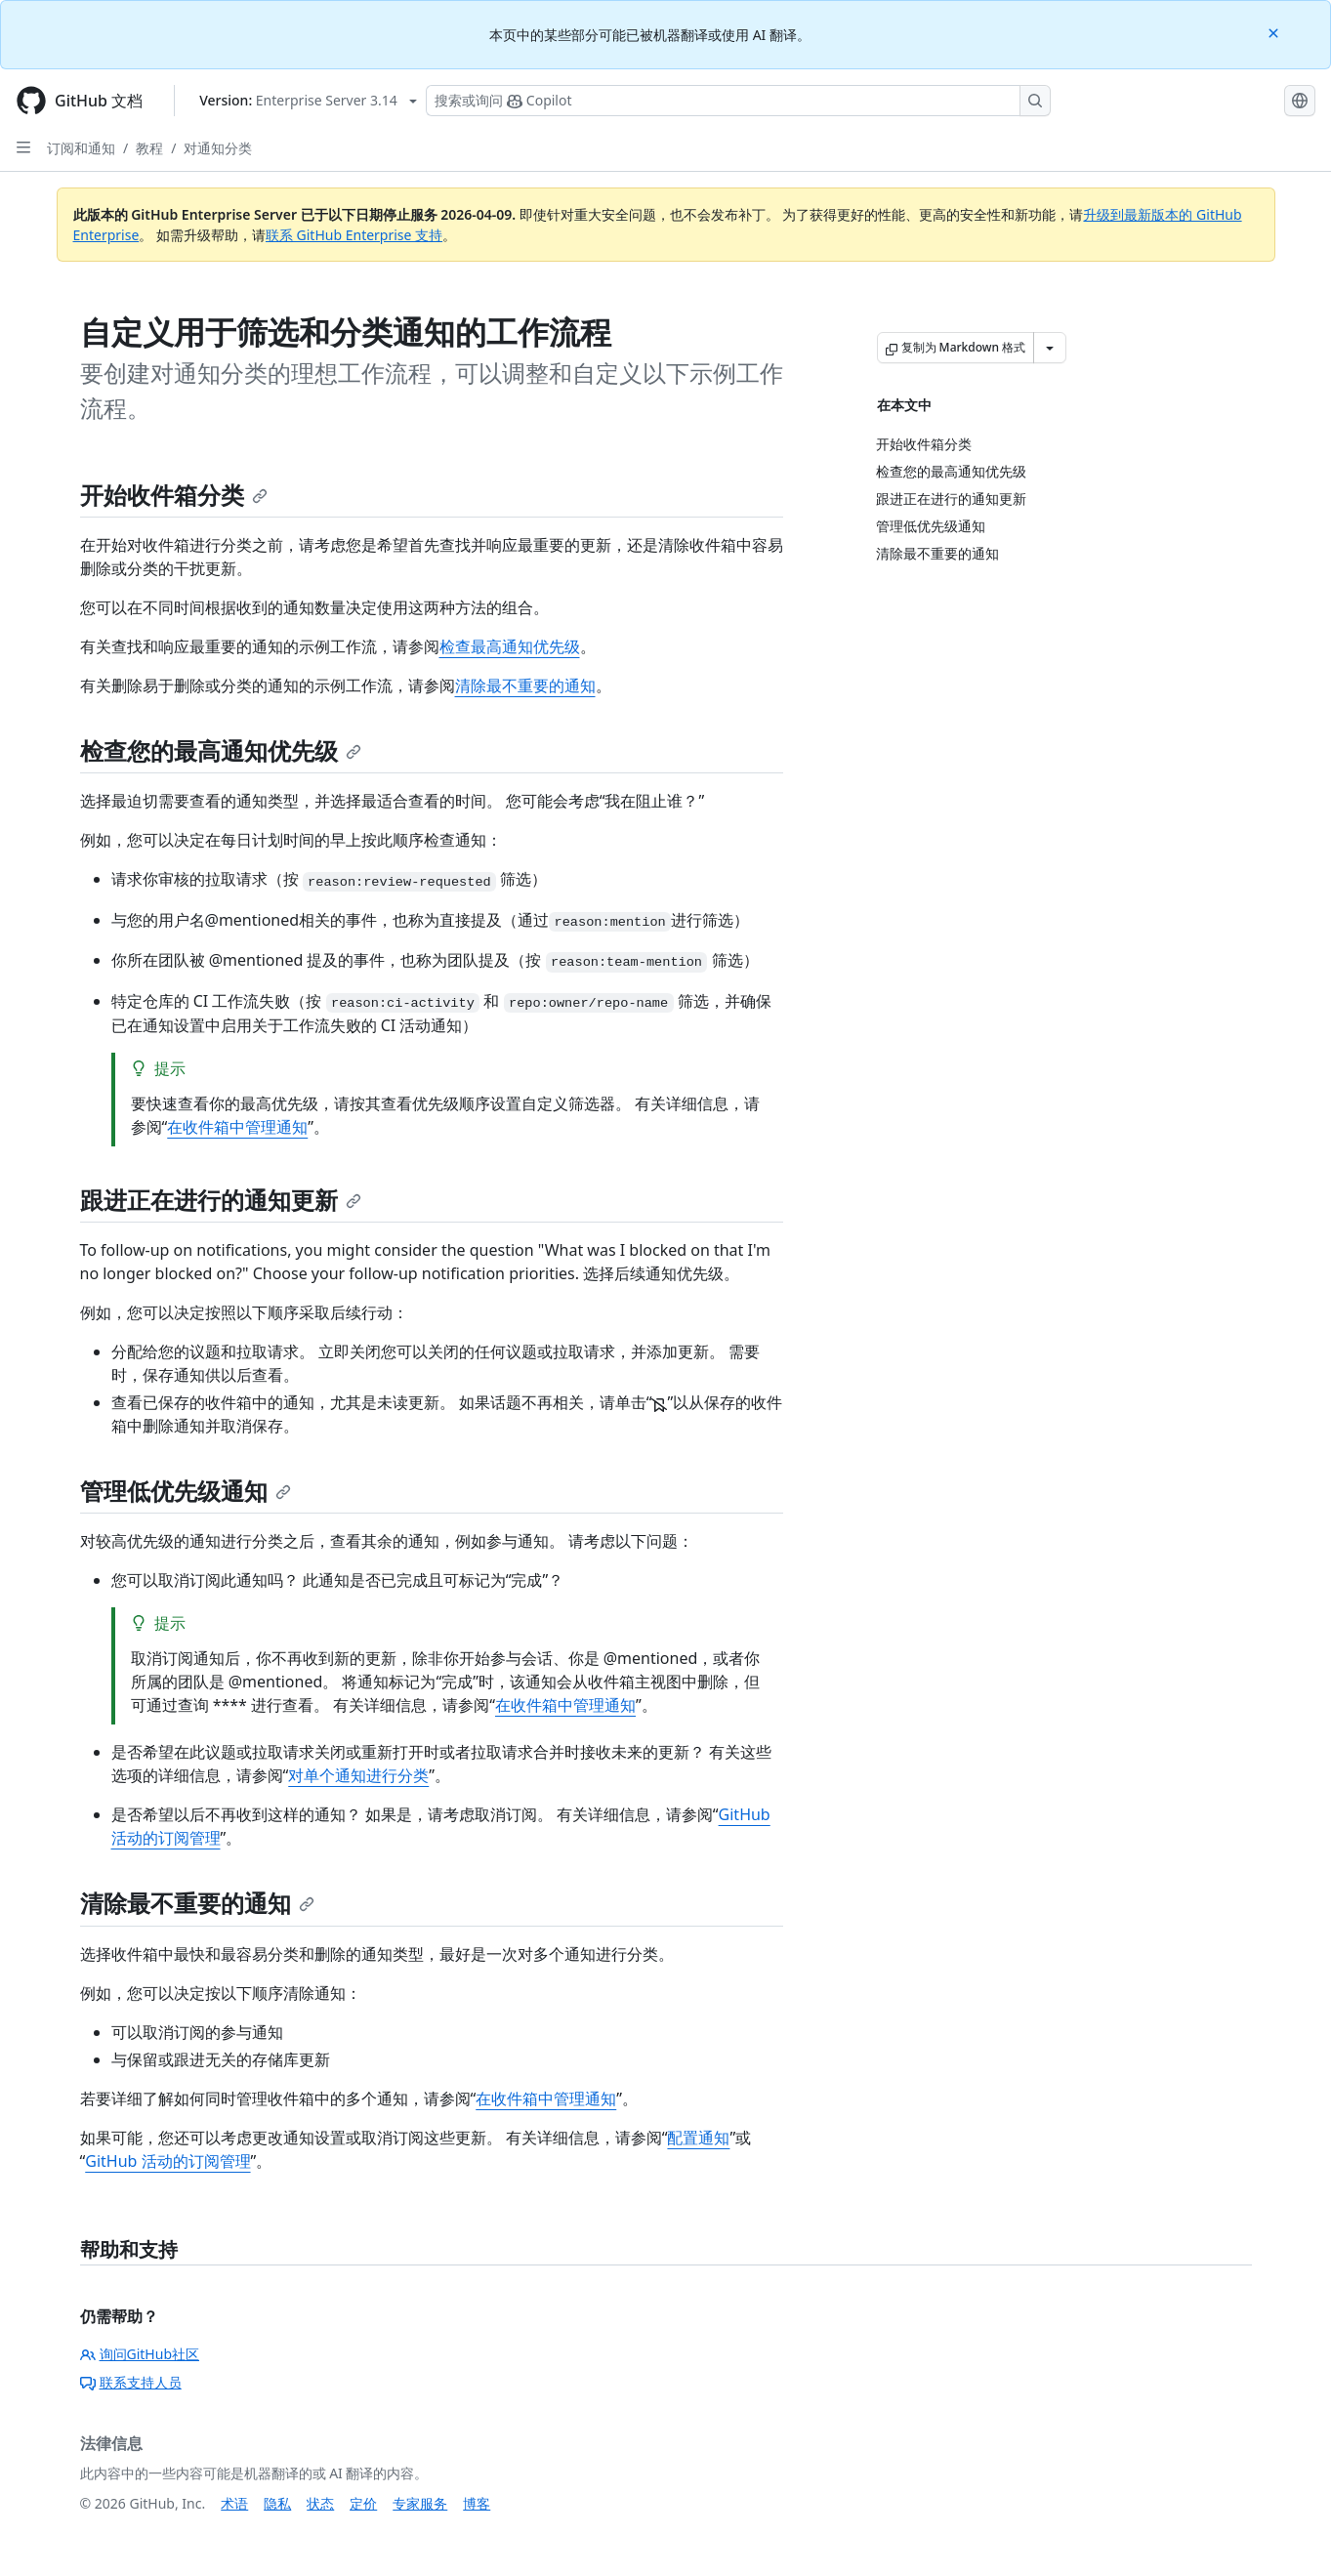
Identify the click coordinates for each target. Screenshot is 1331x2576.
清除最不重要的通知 (525, 685)
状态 (320, 2503)
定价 (363, 2503)
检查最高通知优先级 (509, 646)
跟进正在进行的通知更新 (220, 1200)
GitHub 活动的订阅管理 (167, 2161)
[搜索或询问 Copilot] (738, 100)
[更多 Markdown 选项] (1049, 347)
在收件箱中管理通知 (237, 1127)
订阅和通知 (81, 148)
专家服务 (420, 2503)
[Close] (1275, 32)
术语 (234, 2503)
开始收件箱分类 (174, 494)
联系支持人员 (131, 2382)
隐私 (277, 2503)
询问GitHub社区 (140, 2354)
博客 (476, 2503)
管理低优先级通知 (185, 1491)
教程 (149, 148)
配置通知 (698, 2137)
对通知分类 (218, 148)
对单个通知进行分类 (358, 1775)
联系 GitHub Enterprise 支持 (354, 235)
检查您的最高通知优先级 (220, 750)
